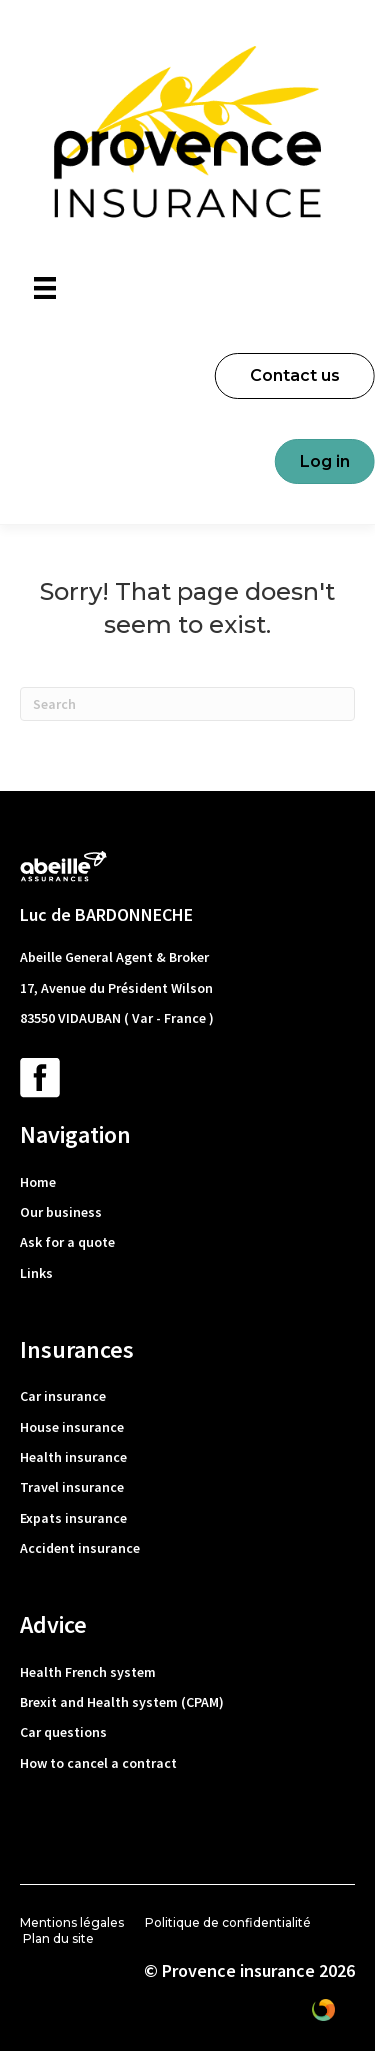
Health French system (88, 1672)
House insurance (72, 1427)
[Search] (187, 704)
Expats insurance (73, 1518)
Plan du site (58, 1938)
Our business (61, 1212)
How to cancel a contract (98, 1763)
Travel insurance (72, 1487)
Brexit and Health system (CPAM (119, 1702)
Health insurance (73, 1457)
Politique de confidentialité (228, 1922)
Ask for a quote (67, 1242)
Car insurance (63, 1396)
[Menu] (45, 288)
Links (36, 1273)
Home (38, 1182)
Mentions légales (72, 1922)
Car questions (63, 1732)
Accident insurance (80, 1548)
